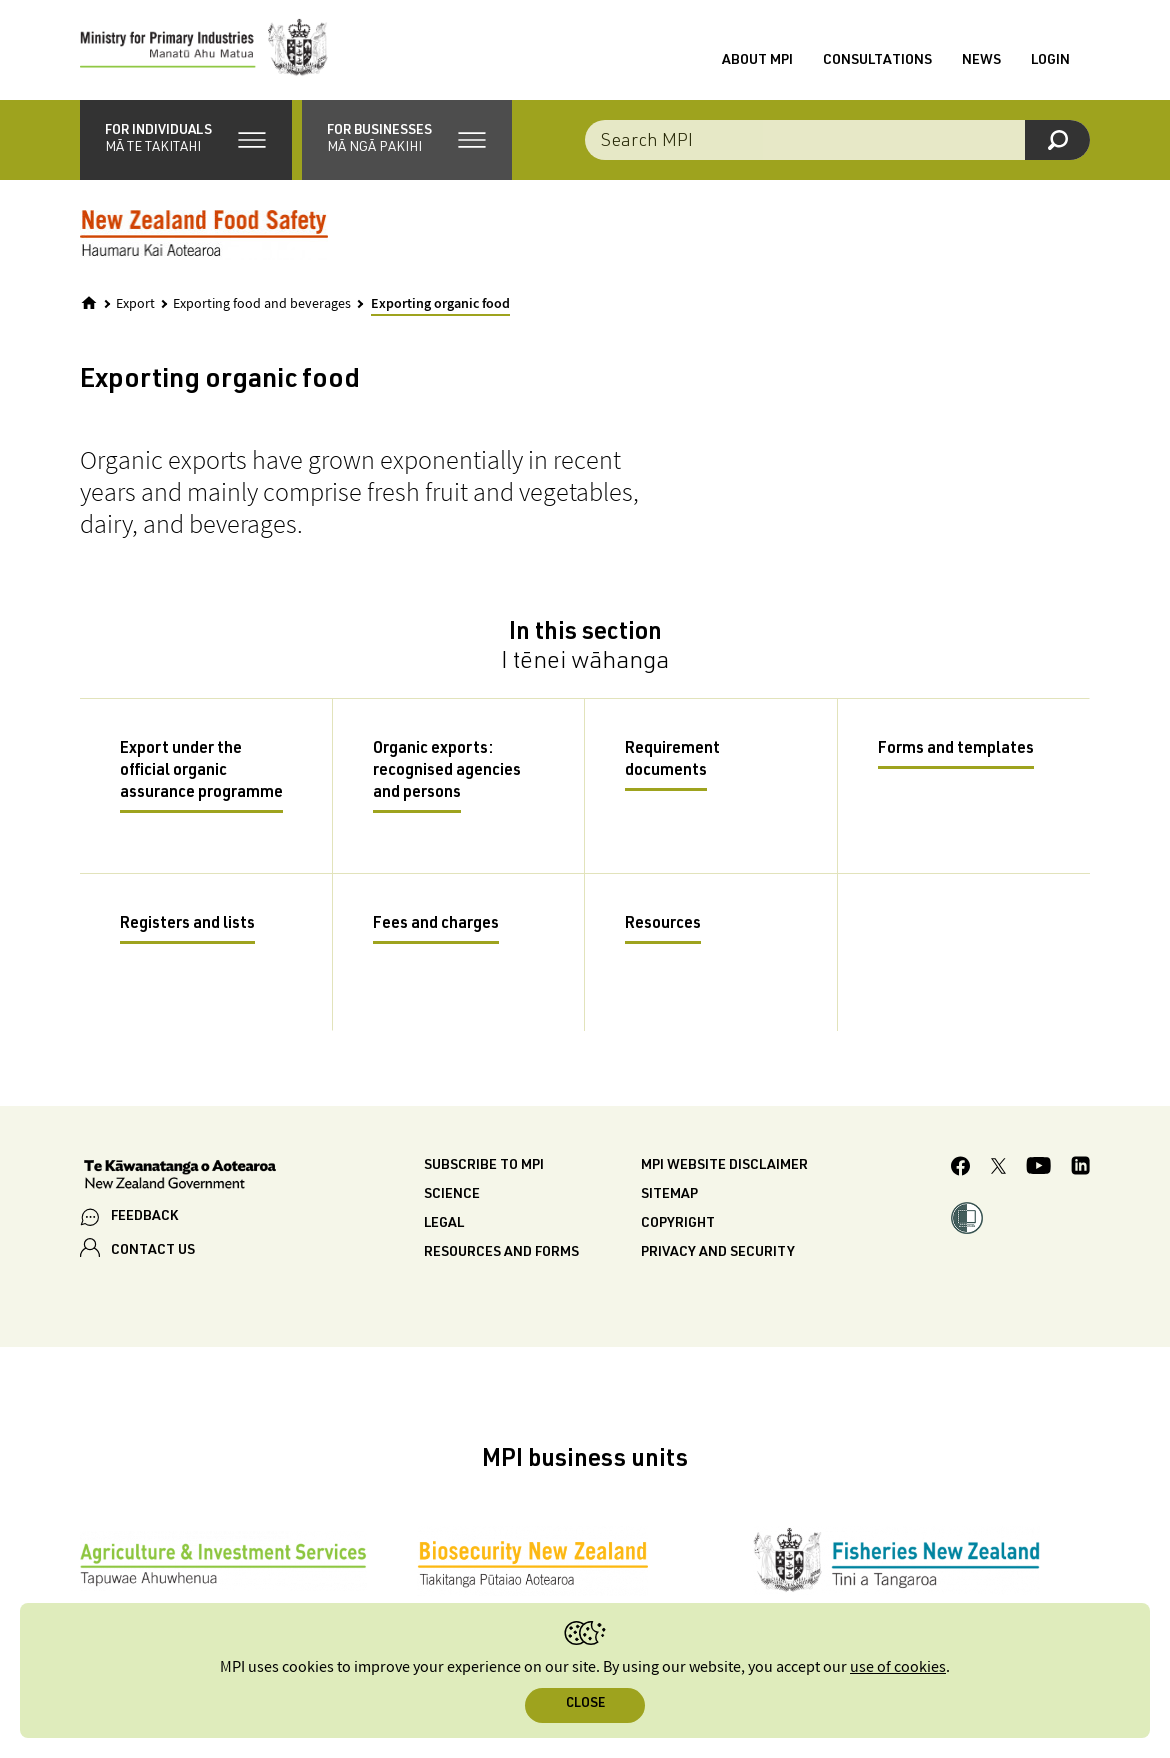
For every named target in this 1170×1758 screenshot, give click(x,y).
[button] (186, 140)
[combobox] (837, 140)
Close (585, 1704)
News (981, 61)
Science (452, 1195)
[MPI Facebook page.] (961, 1169)
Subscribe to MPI (484, 1166)
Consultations (877, 61)
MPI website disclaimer (724, 1166)
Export (135, 304)
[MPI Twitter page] (998, 1169)
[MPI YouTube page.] (1038, 1168)
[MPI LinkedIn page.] (1080, 1168)
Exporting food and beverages (262, 304)
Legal (444, 1224)
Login (1050, 61)
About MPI (757, 61)
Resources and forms (501, 1253)
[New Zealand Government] (180, 1177)
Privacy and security (718, 1253)
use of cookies (898, 1667)
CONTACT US (153, 1251)
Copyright (678, 1224)
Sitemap (669, 1195)
